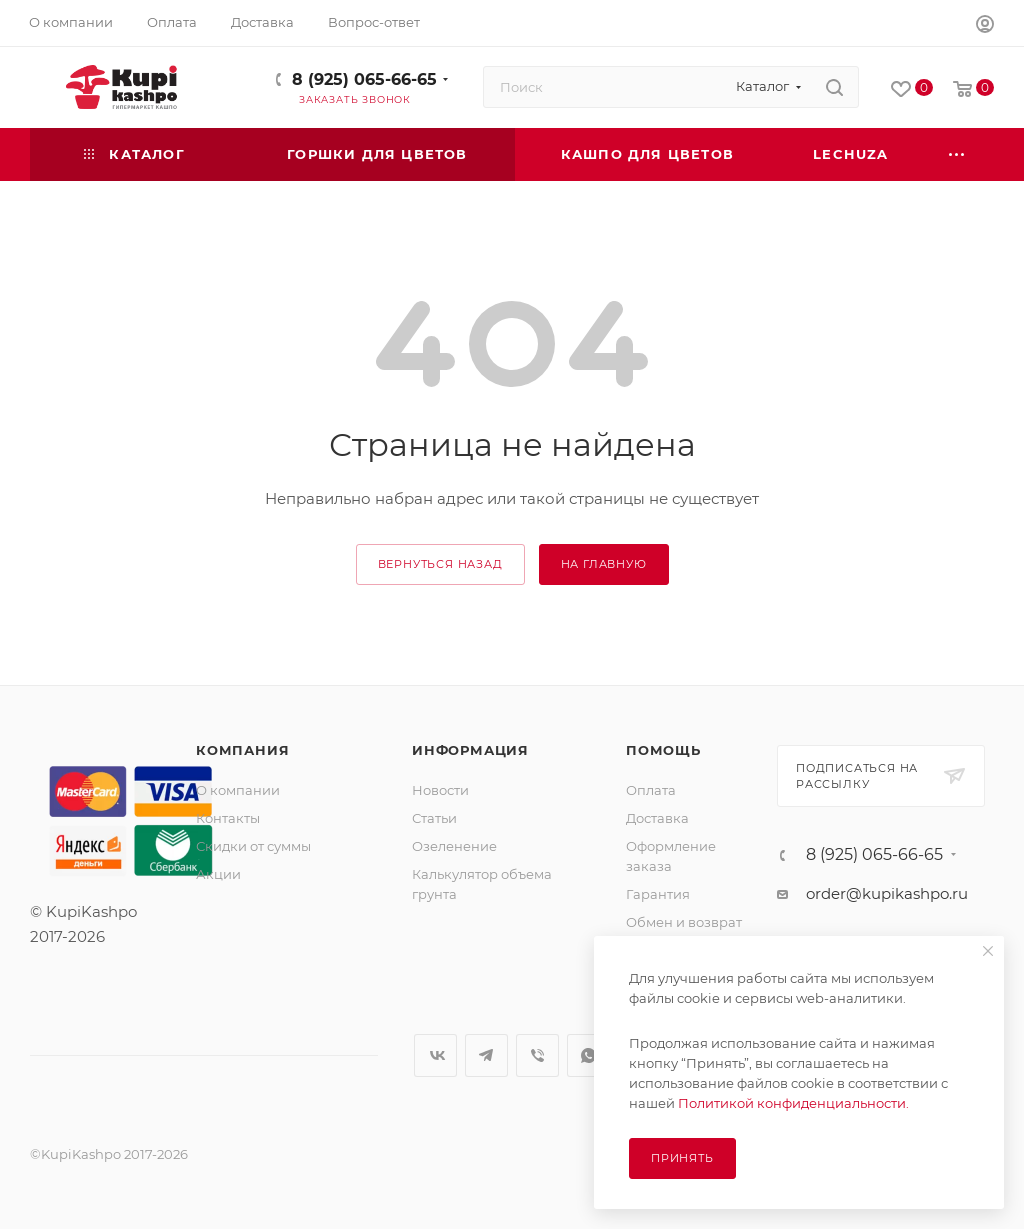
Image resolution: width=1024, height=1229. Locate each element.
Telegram (486, 1055)
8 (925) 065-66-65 (364, 79)
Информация (470, 750)
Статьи (434, 818)
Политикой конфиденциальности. (793, 1103)
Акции (218, 874)
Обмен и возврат (684, 922)
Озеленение (454, 846)
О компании (238, 790)
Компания (242, 750)
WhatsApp (588, 1055)
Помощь (663, 750)
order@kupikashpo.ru (887, 893)
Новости (440, 790)
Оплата (651, 790)
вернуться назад (440, 564)
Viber (537, 1055)
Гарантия (658, 894)
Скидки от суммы (253, 846)
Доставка (657, 818)
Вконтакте (435, 1055)
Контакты (228, 818)
